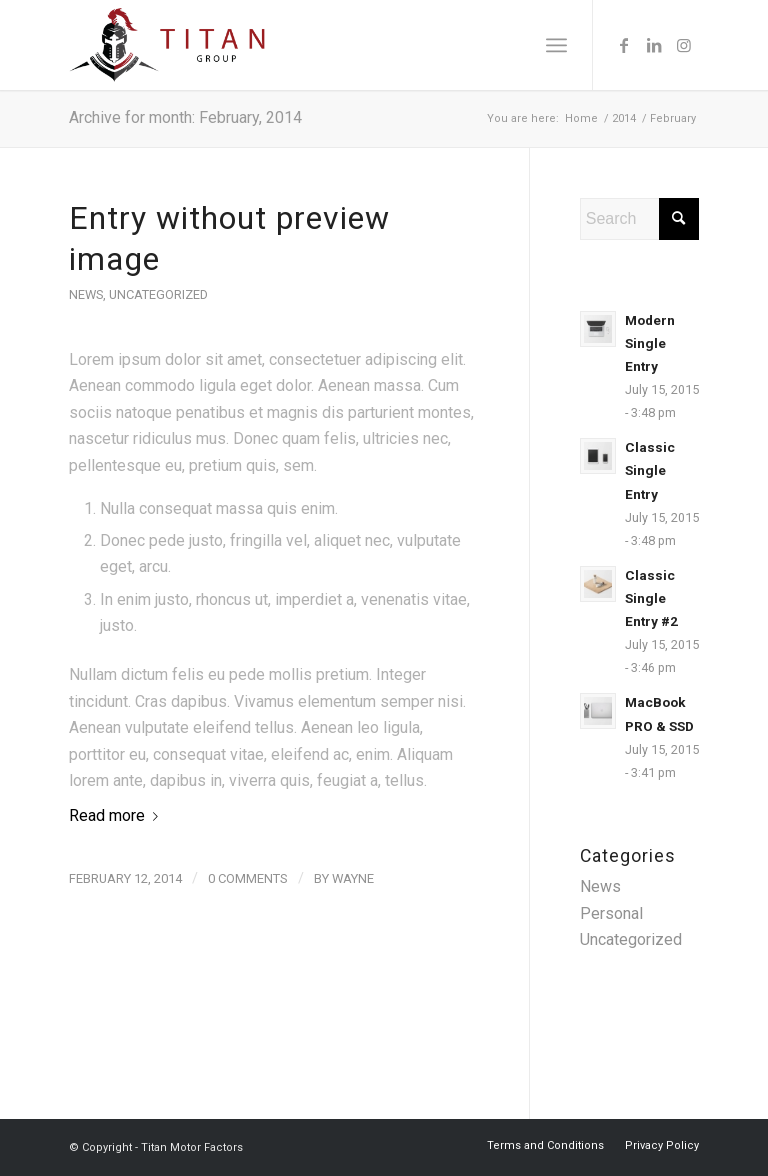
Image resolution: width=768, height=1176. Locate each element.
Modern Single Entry (650, 343)
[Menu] (556, 45)
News (86, 294)
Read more (117, 815)
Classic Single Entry (650, 470)
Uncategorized (158, 294)
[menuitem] (556, 45)
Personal (611, 913)
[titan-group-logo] (167, 45)
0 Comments (248, 878)
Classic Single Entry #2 (651, 598)
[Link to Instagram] (684, 45)
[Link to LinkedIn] (654, 45)
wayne (353, 878)
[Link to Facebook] (624, 45)
